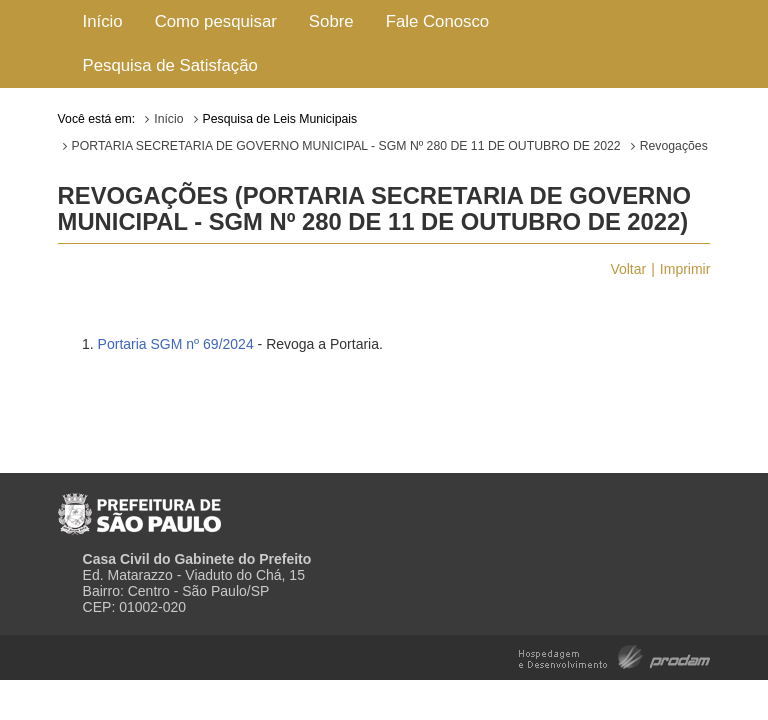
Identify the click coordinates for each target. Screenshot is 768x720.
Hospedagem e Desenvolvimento (614, 655)
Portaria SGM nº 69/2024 (176, 344)
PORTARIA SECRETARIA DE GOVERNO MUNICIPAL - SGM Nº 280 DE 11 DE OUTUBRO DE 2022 (346, 146)
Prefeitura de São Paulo (139, 506)
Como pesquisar (216, 21)
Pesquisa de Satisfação (170, 65)
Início (103, 21)
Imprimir (685, 269)
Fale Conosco (438, 21)
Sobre (331, 21)
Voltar (628, 269)
